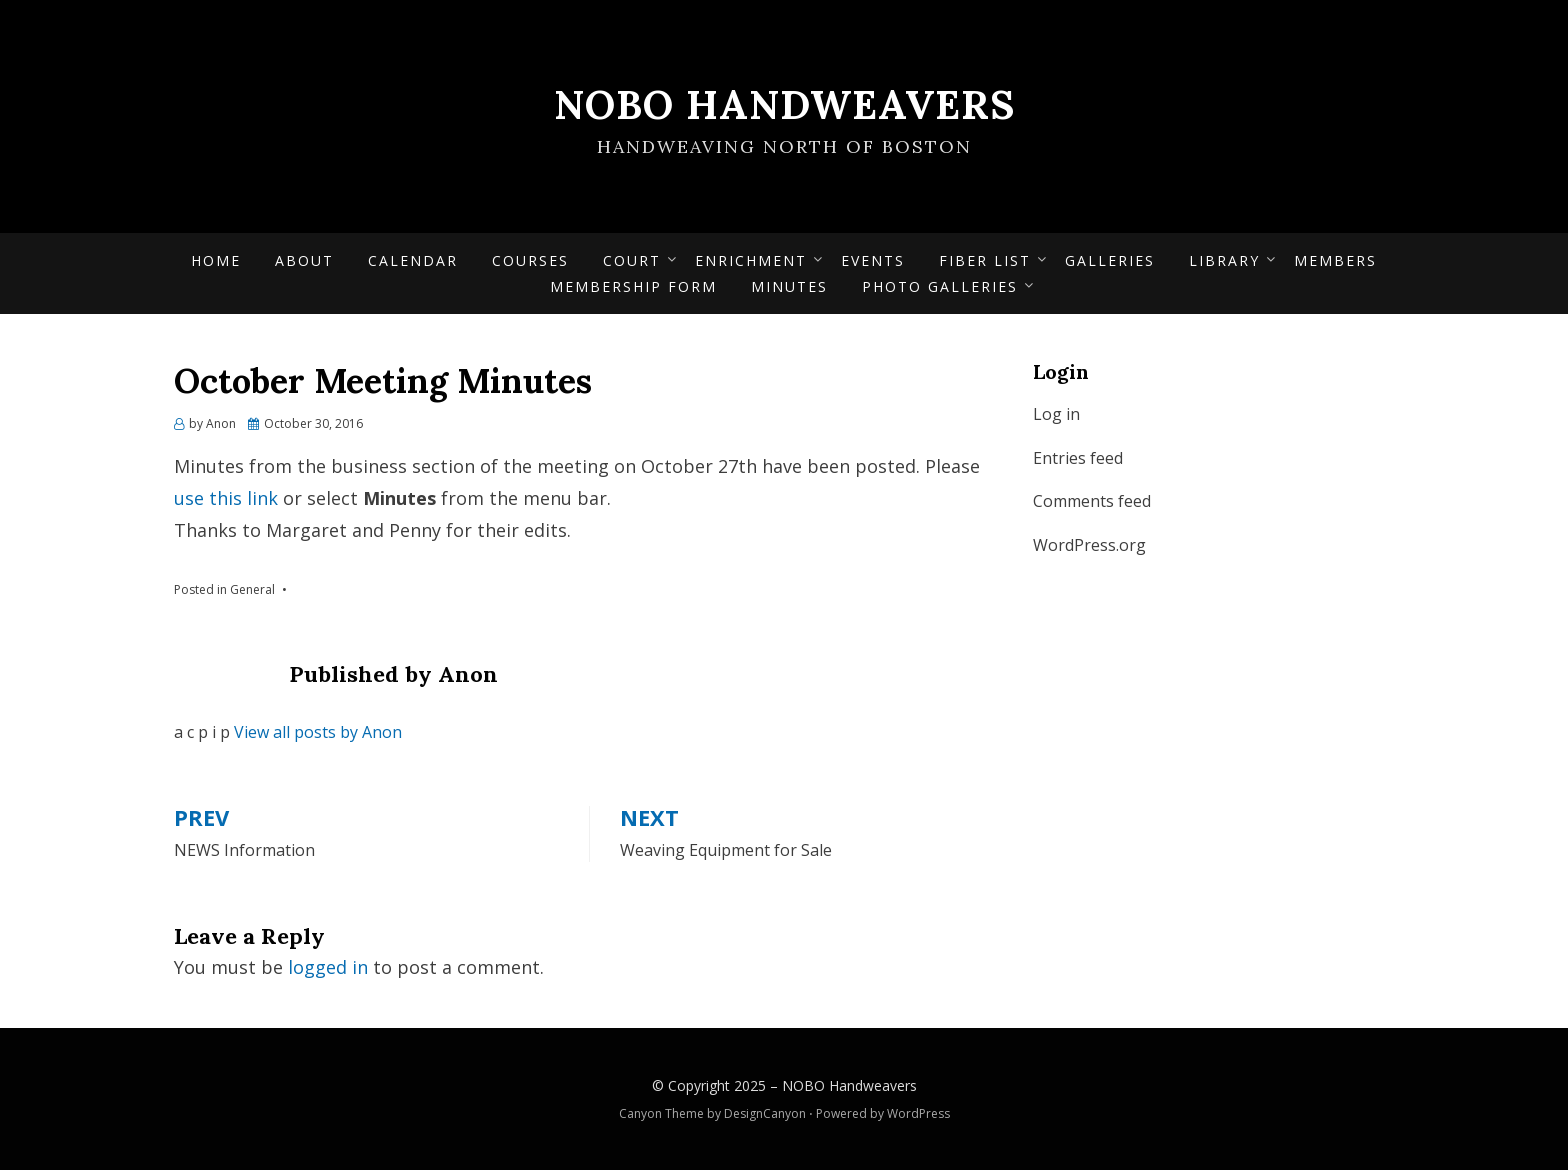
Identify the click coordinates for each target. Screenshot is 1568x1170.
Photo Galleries (940, 286)
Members (1335, 260)
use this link (226, 498)
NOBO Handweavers (784, 104)
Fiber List (985, 260)
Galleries (1110, 260)
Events (873, 260)
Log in (1056, 414)
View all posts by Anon (318, 732)
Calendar (413, 260)
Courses (530, 260)
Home (216, 260)
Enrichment (751, 260)
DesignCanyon (765, 1113)
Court (632, 260)
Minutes (789, 286)
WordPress (918, 1113)
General (252, 589)
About (304, 260)
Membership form (633, 286)
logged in (328, 967)
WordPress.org (1089, 545)
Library (1224, 260)
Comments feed (1092, 501)
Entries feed (1078, 458)
